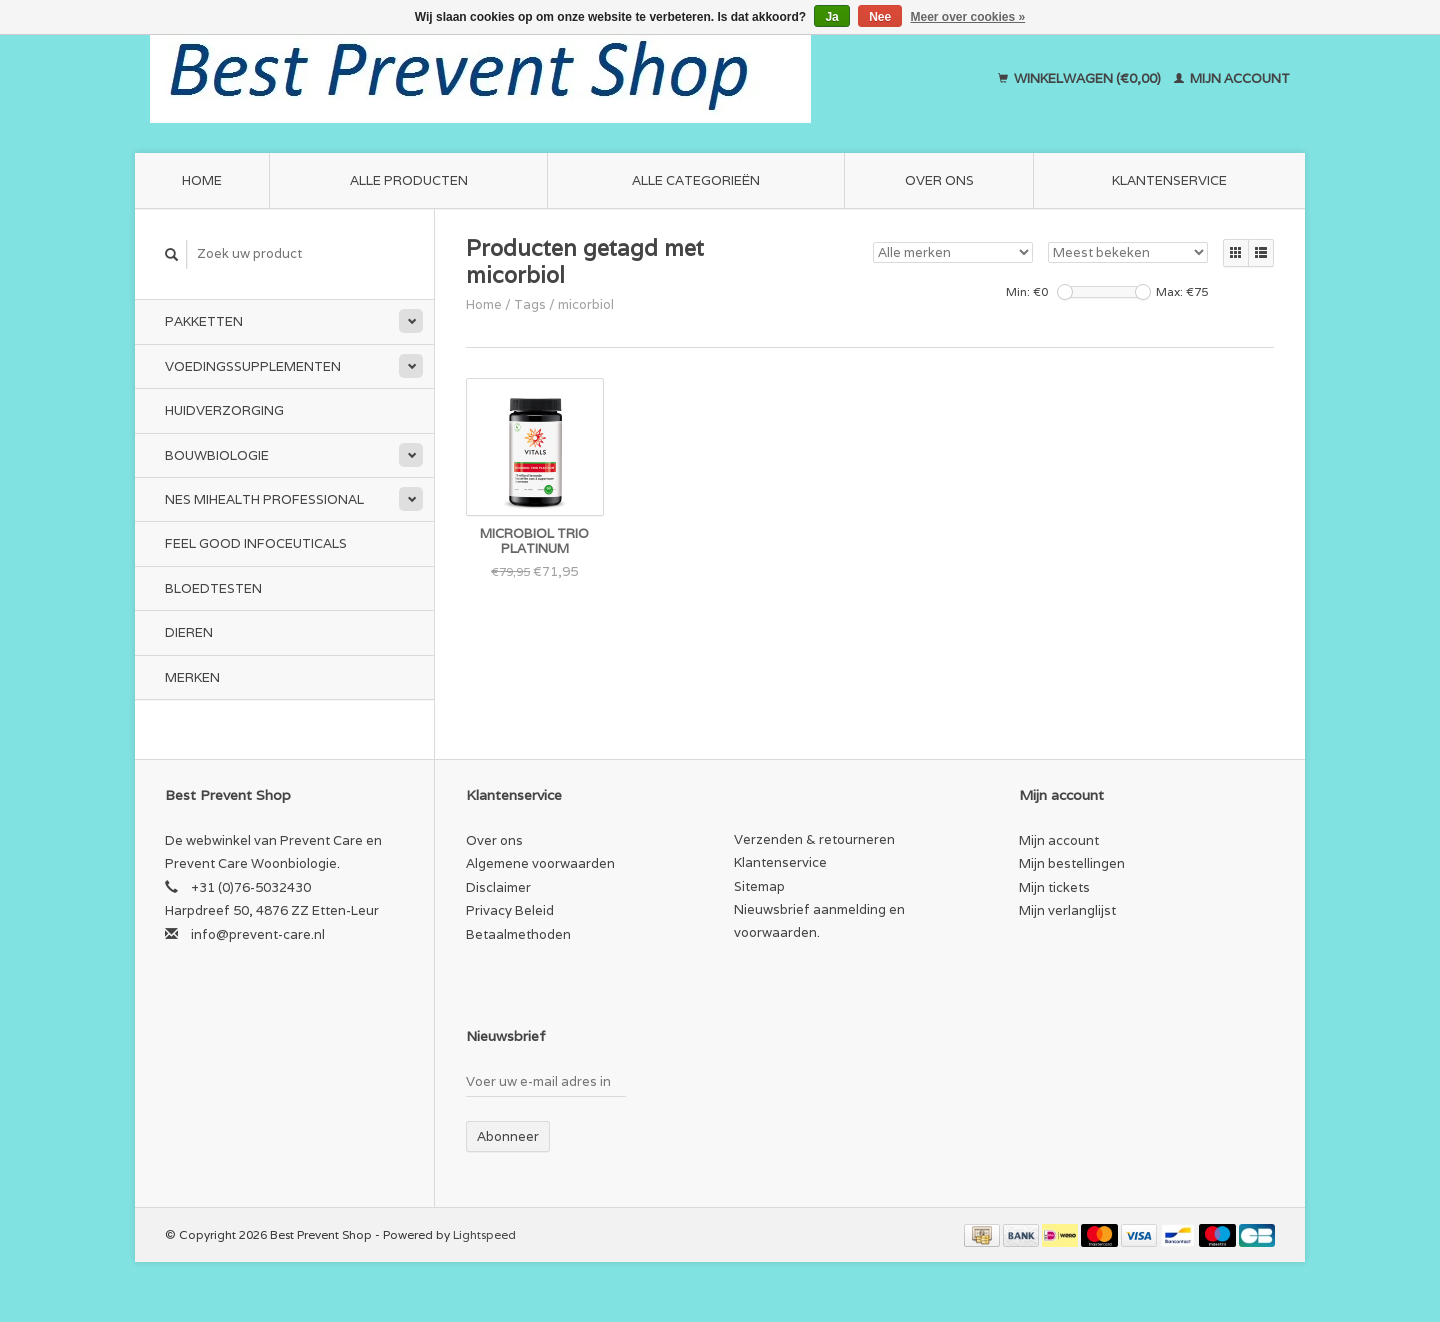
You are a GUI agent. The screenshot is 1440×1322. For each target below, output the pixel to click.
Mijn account (1232, 78)
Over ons (939, 180)
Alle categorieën (696, 180)
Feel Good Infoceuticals (256, 543)
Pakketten (204, 321)
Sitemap (759, 886)
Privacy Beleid (510, 910)
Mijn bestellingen (1072, 863)
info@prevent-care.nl (258, 934)
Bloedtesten (213, 588)
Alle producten (409, 180)
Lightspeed (484, 1234)
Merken (192, 677)
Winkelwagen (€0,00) (1081, 78)
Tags (530, 304)
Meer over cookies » (968, 17)
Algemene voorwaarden (540, 863)
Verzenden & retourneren (814, 839)
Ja (831, 17)
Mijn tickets (1054, 887)
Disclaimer (498, 887)
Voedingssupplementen (253, 366)
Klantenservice (1169, 180)
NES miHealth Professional (264, 499)
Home (202, 180)
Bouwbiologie (217, 455)
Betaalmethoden (518, 934)
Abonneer (508, 1136)
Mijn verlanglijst (1067, 910)
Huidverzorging (224, 410)
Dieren (189, 632)
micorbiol (586, 304)
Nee (880, 17)
